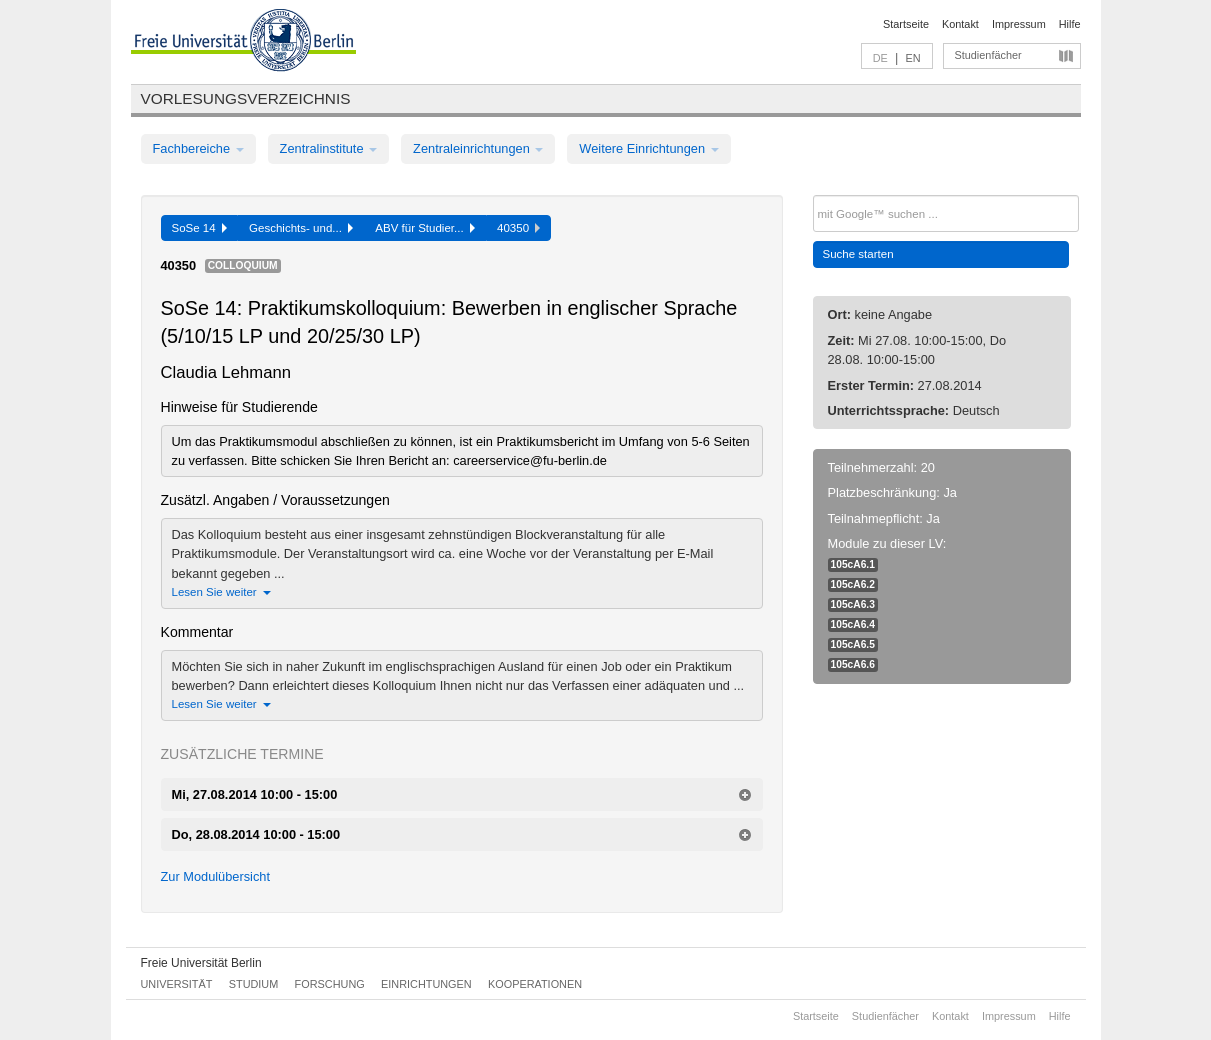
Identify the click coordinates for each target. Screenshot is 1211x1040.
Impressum (1019, 24)
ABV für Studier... (425, 228)
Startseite (906, 24)
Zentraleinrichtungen (478, 148)
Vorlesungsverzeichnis (246, 98)
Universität (177, 984)
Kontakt (960, 24)
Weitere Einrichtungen (648, 148)
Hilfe (1070, 24)
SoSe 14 (200, 228)
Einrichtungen (426, 984)
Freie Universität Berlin (201, 963)
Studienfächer (988, 55)
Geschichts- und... (301, 228)
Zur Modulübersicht (216, 876)
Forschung (330, 984)
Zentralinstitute (329, 148)
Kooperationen (535, 984)
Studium (254, 984)
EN (912, 58)
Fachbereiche (198, 148)
